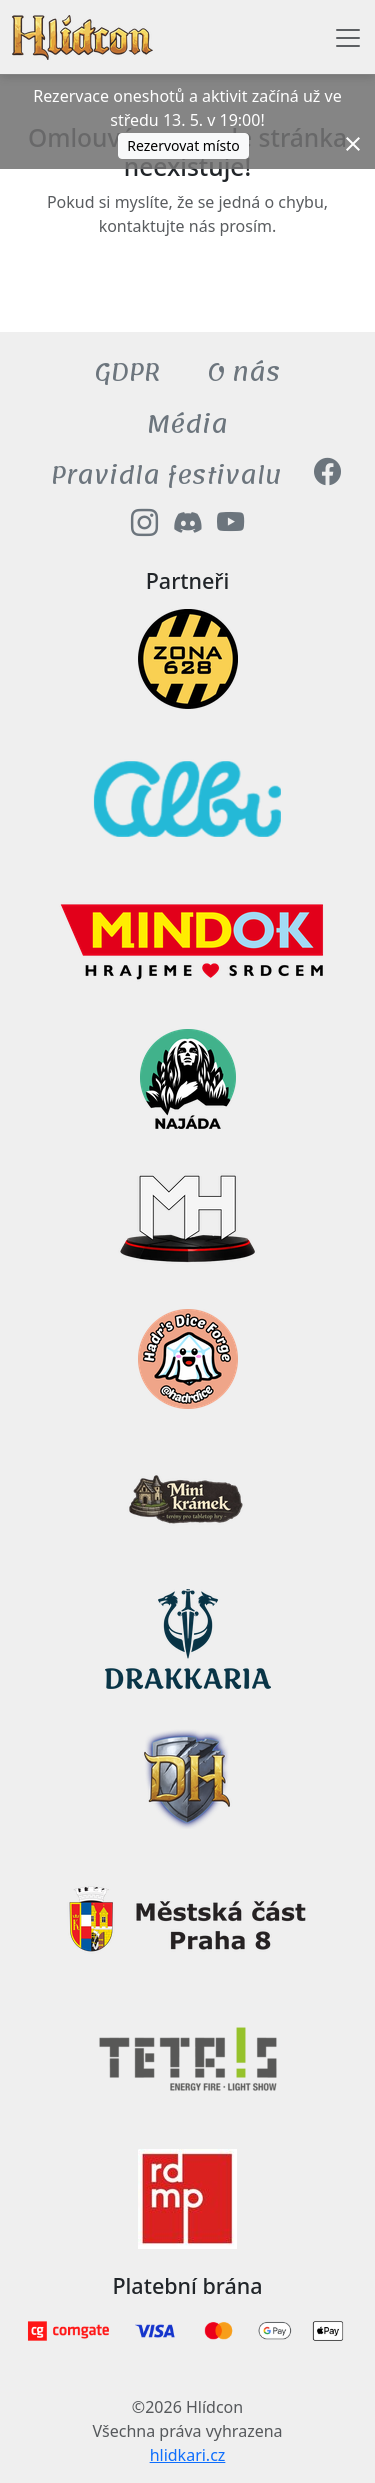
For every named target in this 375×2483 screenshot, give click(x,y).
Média (187, 424)
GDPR (127, 372)
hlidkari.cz (188, 2455)
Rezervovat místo (183, 145)
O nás (244, 372)
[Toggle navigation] (348, 38)
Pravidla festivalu (166, 475)
